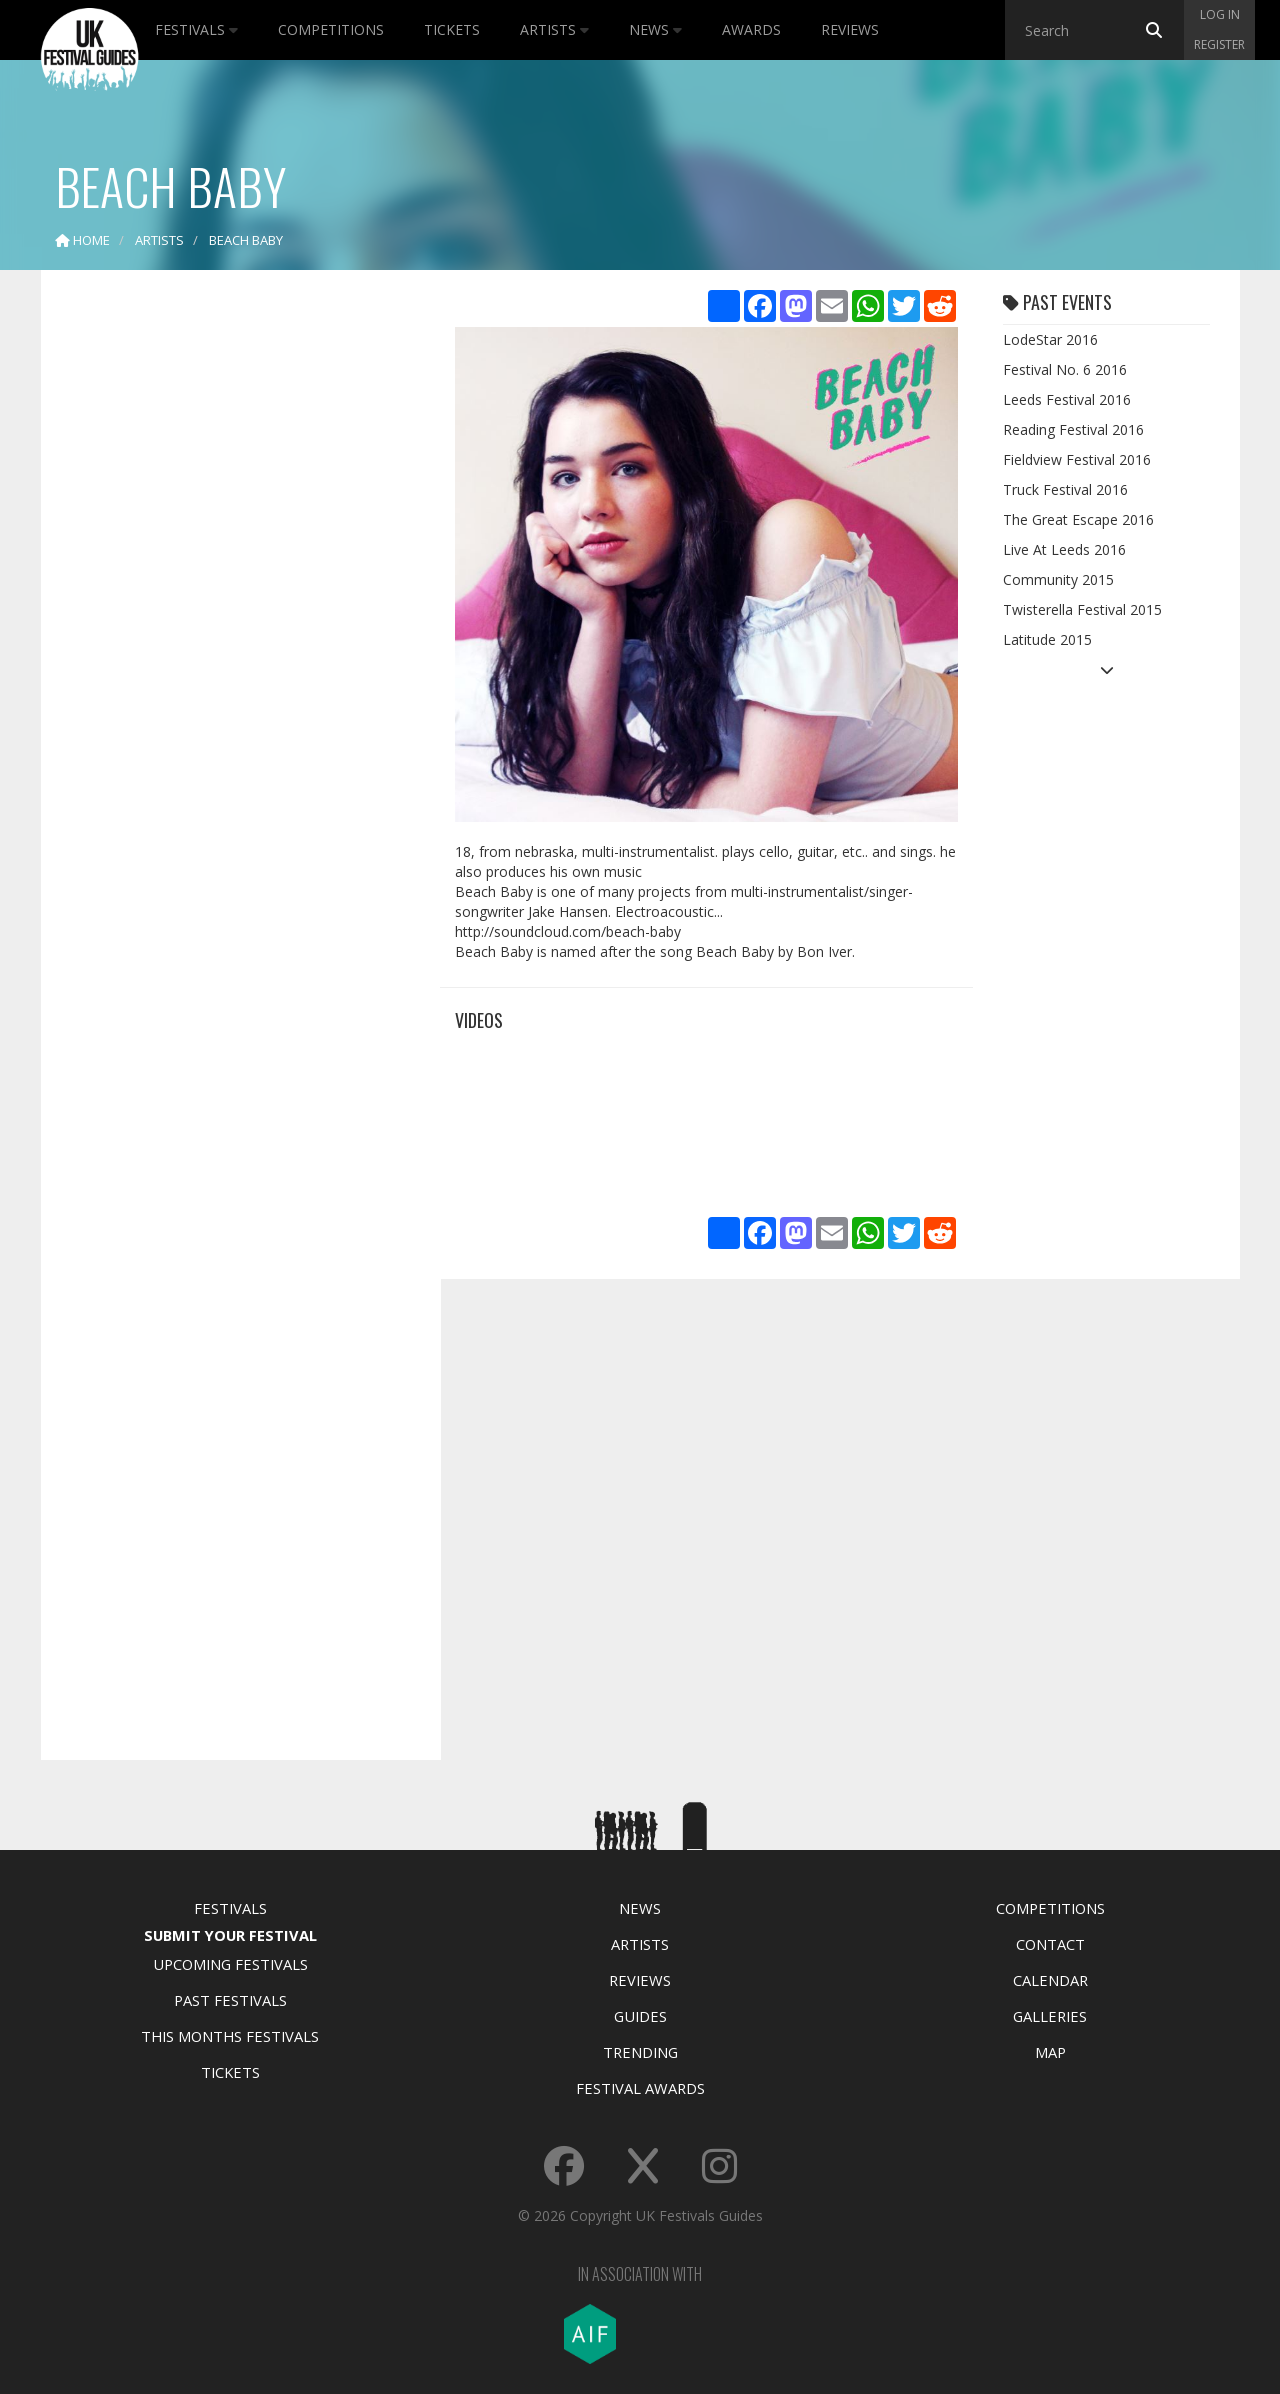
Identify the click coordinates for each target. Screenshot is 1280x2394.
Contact (1050, 1944)
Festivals (196, 29)
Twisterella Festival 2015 (1082, 609)
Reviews (850, 29)
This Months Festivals (230, 2036)
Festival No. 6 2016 (1065, 369)
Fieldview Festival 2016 (1077, 459)
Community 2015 (1058, 579)
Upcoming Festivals (230, 1964)
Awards (751, 29)
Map (1050, 2052)
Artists (554, 29)
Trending (640, 2052)
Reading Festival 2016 (1073, 429)
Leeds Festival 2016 (1067, 399)
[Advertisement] (226, 600)
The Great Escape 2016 (1078, 519)
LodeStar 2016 (1050, 339)
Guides (640, 2016)
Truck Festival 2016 (1065, 489)
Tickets (452, 29)
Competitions (331, 29)
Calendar (1050, 1980)
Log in (1220, 14)
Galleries (1050, 2016)
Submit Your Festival (230, 1935)
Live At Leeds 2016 (1064, 549)
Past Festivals (230, 2000)
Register (1219, 44)
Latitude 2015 (1047, 639)
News (655, 29)
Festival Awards (640, 2088)
